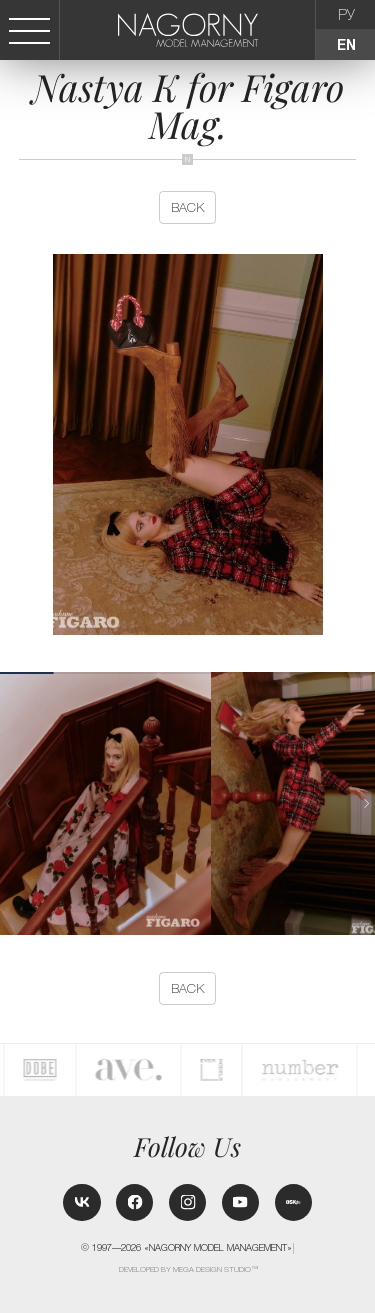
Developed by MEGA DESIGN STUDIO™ (188, 1269)
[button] (367, 803)
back (187, 207)
